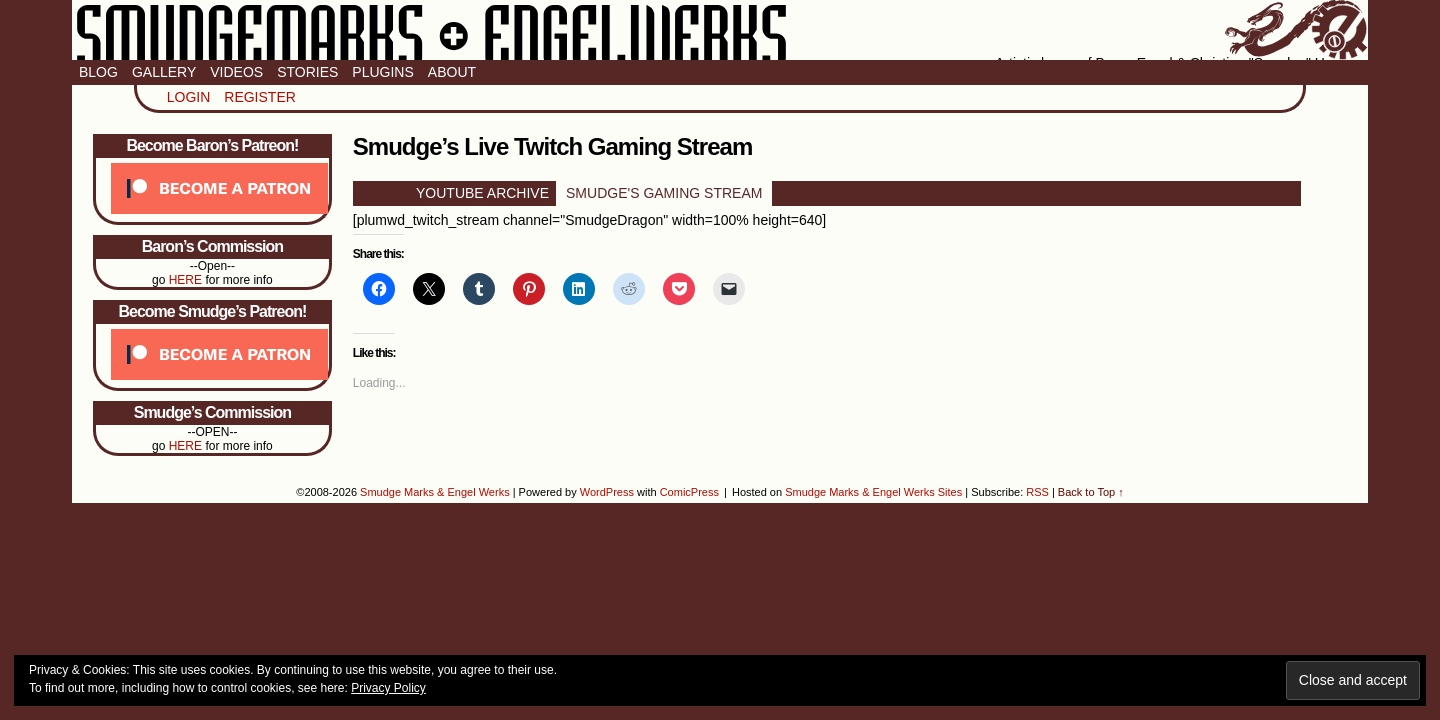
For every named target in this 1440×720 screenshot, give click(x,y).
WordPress (607, 492)
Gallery (164, 72)
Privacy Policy (388, 688)
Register (260, 97)
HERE (185, 280)
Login (189, 97)
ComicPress (689, 492)
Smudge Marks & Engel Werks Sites (873, 492)
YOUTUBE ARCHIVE (482, 193)
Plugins (382, 72)
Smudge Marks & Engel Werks (720, 30)
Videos (236, 72)
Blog (98, 72)
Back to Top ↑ (1091, 492)
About (452, 72)
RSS (1037, 492)
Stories (307, 72)
